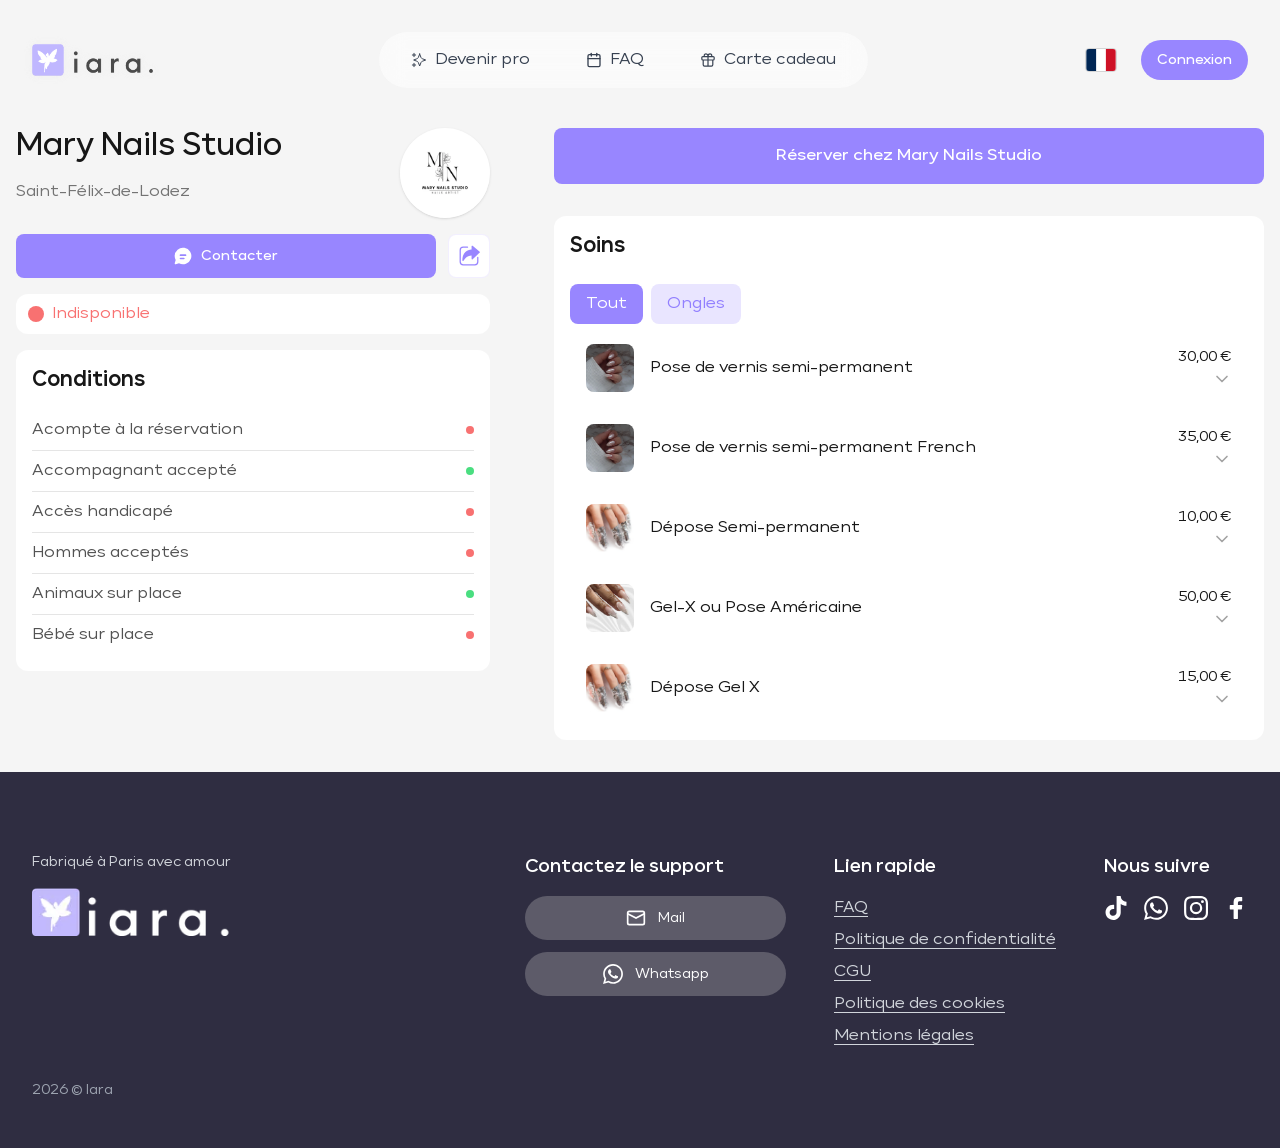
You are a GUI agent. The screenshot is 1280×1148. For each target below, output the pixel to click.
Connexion (1194, 60)
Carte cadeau (768, 60)
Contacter (225, 256)
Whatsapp (656, 974)
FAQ (615, 60)
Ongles (696, 304)
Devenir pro (470, 60)
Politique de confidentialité (945, 940)
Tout (606, 304)
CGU (852, 972)
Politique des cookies (919, 1004)
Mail (655, 918)
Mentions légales (904, 1036)
